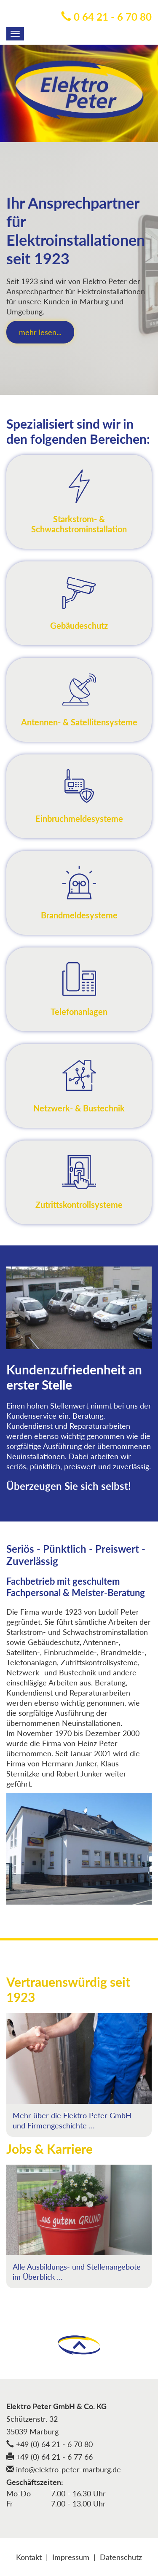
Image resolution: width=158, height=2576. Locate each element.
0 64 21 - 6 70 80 (106, 17)
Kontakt (29, 2557)
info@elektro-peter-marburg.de (63, 2469)
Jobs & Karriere (49, 2148)
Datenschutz (121, 2557)
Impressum (70, 2557)
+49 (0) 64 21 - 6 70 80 (49, 2444)
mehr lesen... (40, 332)
